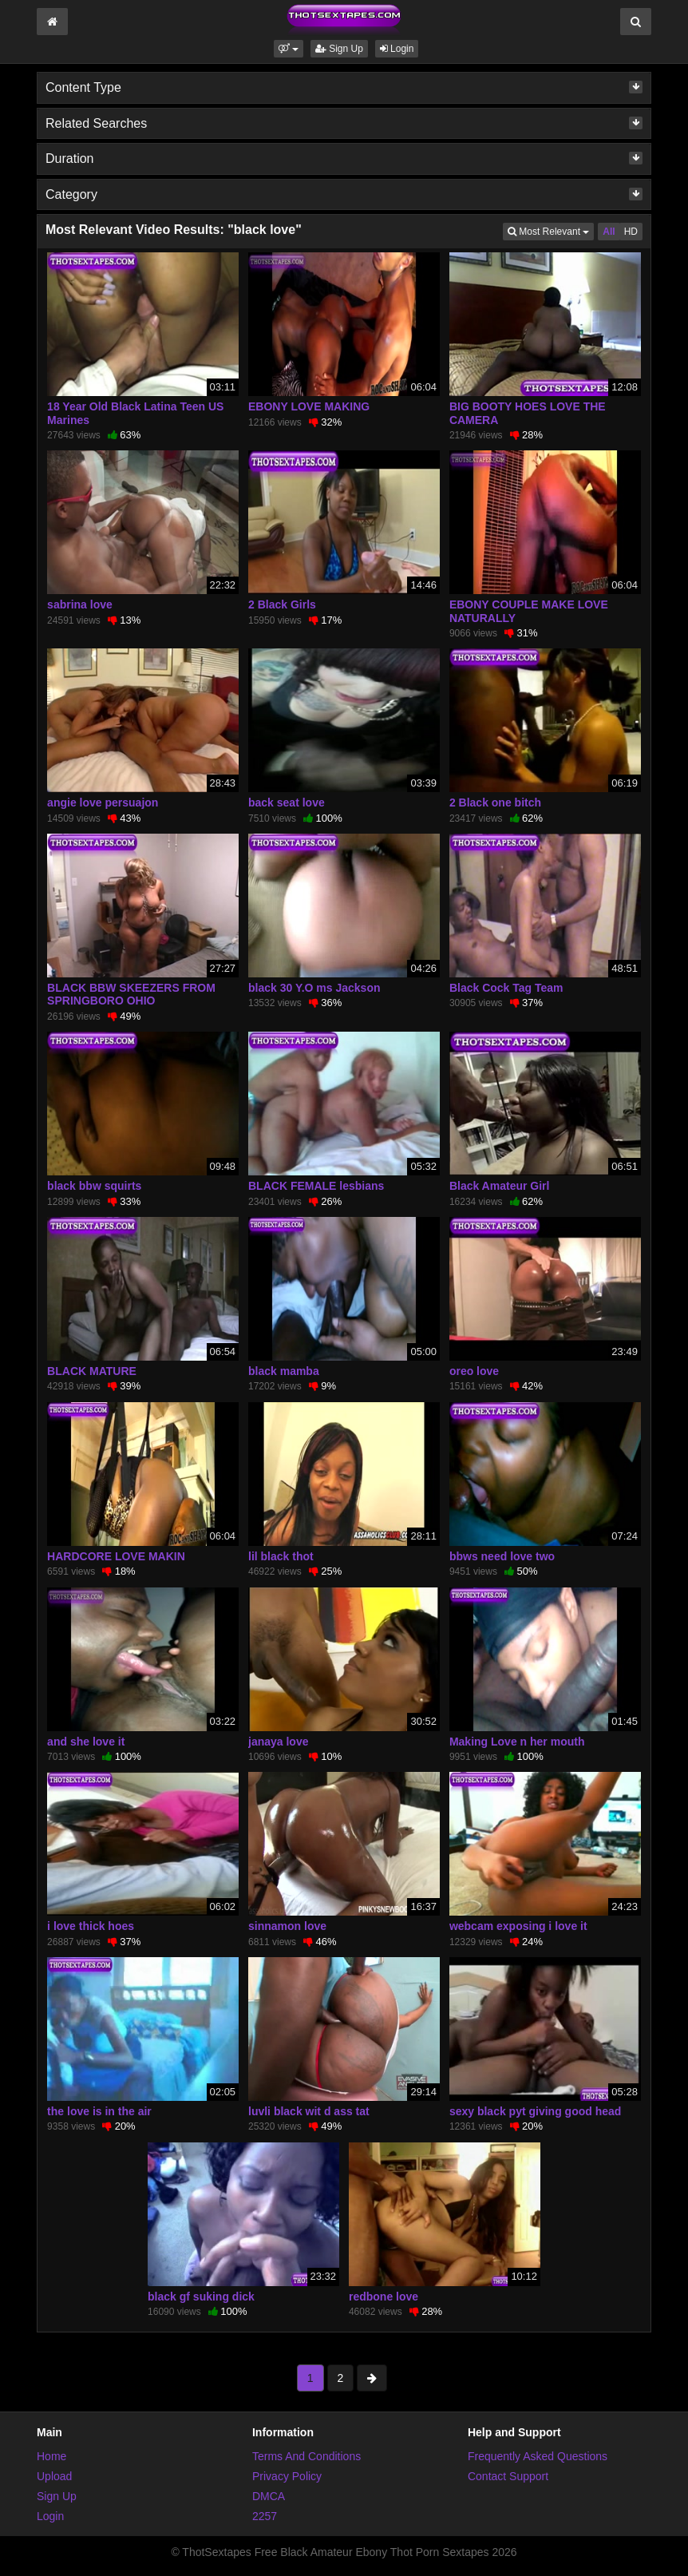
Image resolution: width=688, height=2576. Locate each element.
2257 (264, 2516)
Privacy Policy (287, 2476)
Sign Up (339, 48)
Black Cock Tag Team (506, 987)
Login (397, 48)
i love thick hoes (90, 1926)
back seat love (286, 802)
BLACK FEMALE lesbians (316, 1185)
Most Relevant (551, 230)
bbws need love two (502, 1556)
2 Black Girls (282, 604)
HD (631, 231)
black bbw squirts (94, 1185)
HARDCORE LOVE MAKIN (116, 1556)
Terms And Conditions (306, 2456)
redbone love (383, 2296)
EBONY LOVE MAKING (309, 406)
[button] (288, 48)
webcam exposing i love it (518, 1926)
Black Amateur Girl (499, 1185)
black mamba (283, 1371)
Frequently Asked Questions (537, 2456)
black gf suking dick (201, 2296)
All (609, 231)
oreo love (474, 1371)
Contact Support (508, 2476)
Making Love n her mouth (517, 1741)
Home (51, 2456)
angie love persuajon (102, 802)
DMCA (268, 2496)
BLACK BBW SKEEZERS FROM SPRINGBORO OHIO (131, 994)
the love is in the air (99, 2111)
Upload (54, 2476)
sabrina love (80, 604)
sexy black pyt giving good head (535, 2111)
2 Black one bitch (495, 802)
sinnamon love (287, 1926)
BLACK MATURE (91, 1371)
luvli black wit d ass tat (309, 2111)
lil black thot (281, 1556)
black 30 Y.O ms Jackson (314, 987)
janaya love (278, 1741)
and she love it (86, 1741)
